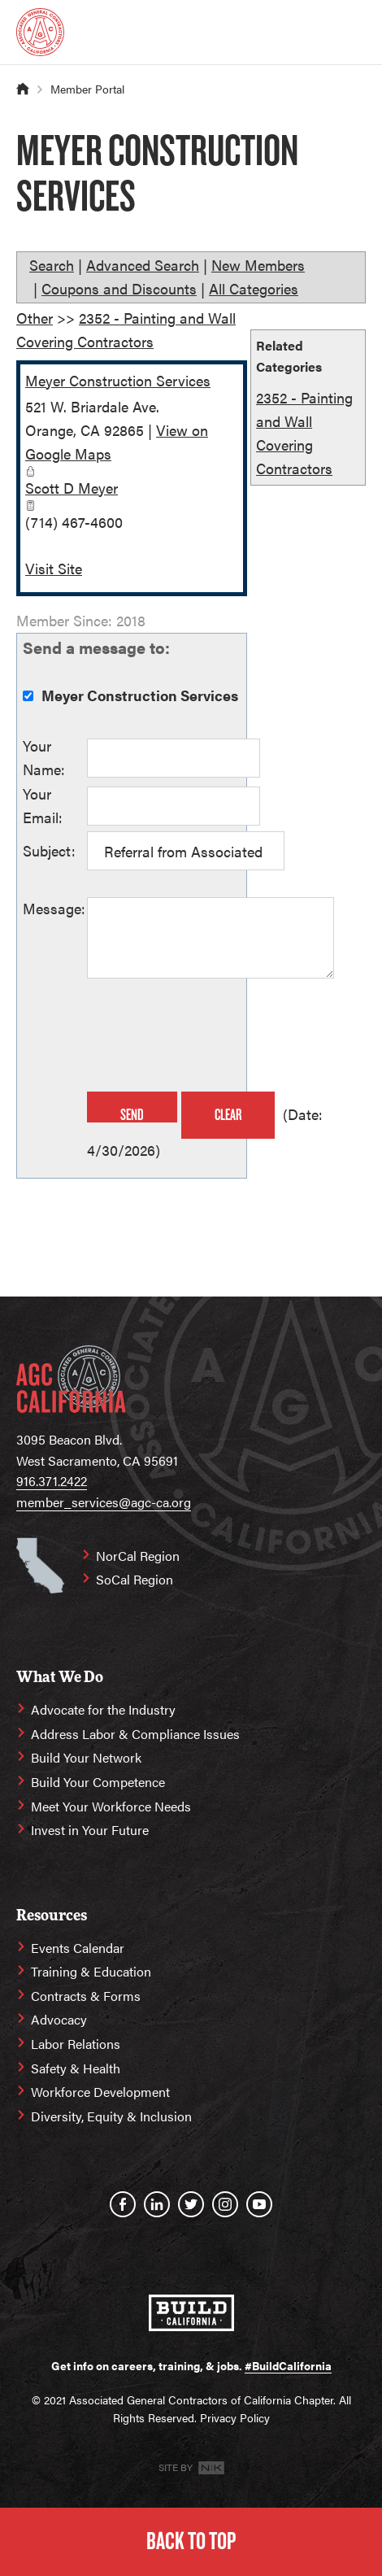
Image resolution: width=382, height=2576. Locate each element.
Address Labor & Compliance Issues (135, 1733)
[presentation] (210, 1037)
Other (34, 317)
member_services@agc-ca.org (103, 1502)
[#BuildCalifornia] (191, 2313)
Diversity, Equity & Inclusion (111, 2116)
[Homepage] (40, 32)
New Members (258, 265)
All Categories (253, 288)
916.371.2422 (51, 1480)
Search (51, 265)
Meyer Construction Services (118, 380)
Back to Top (191, 2541)
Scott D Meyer (71, 487)
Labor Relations (75, 2043)
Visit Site (53, 568)
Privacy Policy (235, 2417)
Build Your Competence (98, 1781)
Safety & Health (75, 2068)
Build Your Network (86, 1757)
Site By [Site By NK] (191, 2467)
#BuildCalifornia (288, 2365)
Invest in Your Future (90, 1829)
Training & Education (91, 1971)
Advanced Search (142, 265)
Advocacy (59, 2019)
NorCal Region (138, 1555)
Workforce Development (100, 2091)
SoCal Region (134, 1579)
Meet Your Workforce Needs (111, 1806)
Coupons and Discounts (119, 288)
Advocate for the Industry (103, 1709)
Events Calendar (77, 1947)
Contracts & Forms (86, 1995)
